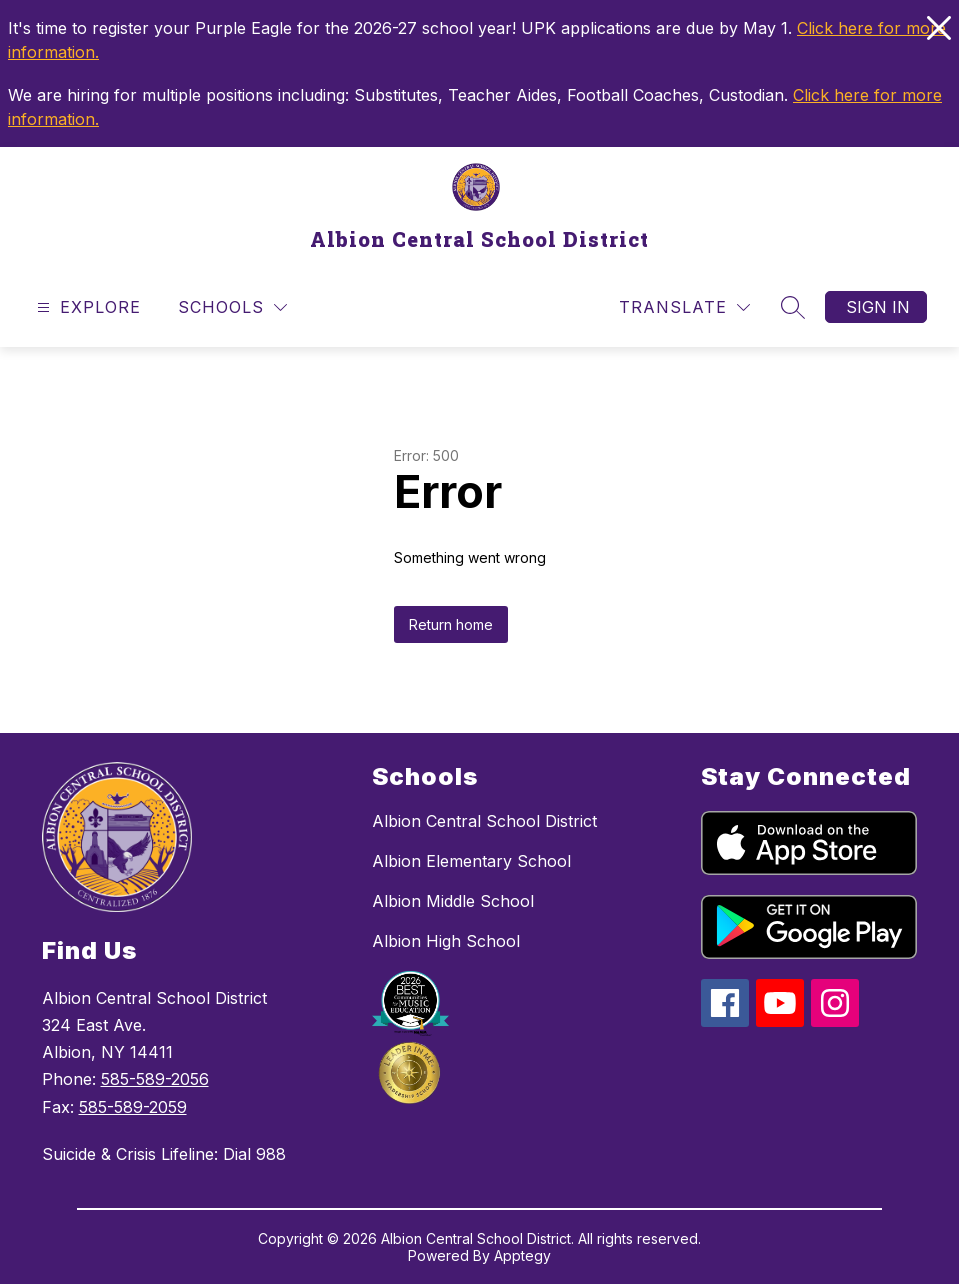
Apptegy (522, 1255)
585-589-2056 (155, 1079)
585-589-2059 (133, 1107)
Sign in (878, 307)
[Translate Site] (684, 307)
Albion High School (446, 941)
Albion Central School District (484, 821)
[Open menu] (86, 307)
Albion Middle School (453, 901)
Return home (451, 624)
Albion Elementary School (471, 861)
